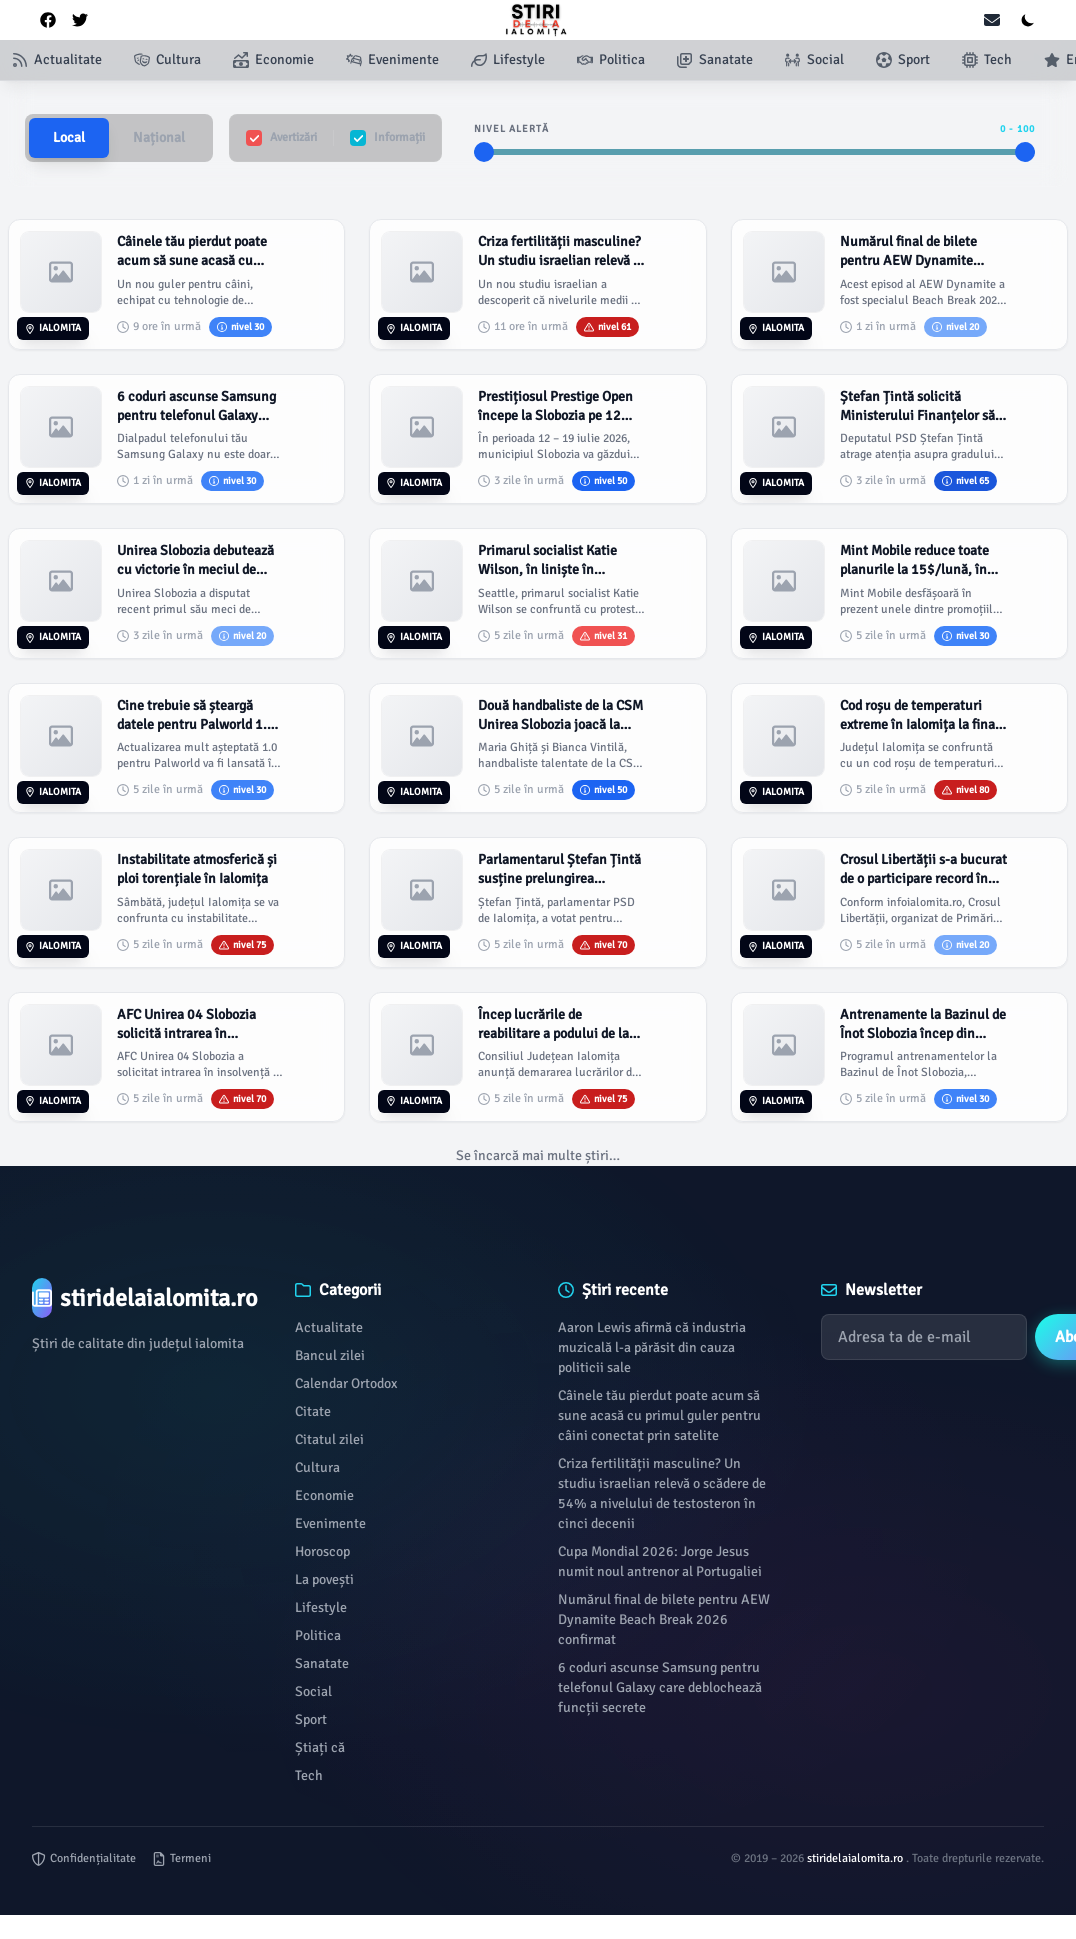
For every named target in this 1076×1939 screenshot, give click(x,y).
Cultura (317, 1467)
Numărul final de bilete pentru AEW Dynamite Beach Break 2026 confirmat (664, 1619)
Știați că (320, 1747)
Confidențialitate (84, 1858)
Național (159, 137)
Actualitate (329, 1327)
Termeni (181, 1858)
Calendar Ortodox (346, 1383)
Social (313, 1691)
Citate (313, 1411)
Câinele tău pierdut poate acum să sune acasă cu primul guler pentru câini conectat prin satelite (659, 1415)
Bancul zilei (330, 1355)
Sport (311, 1719)
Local (69, 137)
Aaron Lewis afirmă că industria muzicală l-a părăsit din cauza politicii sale (652, 1347)
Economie (324, 1495)
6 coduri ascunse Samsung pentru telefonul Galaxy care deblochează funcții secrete (660, 1687)
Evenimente (330, 1523)
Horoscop (322, 1551)
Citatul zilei (329, 1439)
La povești (324, 1579)
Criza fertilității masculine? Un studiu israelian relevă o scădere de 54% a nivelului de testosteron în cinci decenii (662, 1493)
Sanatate (322, 1663)
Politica (318, 1635)
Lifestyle (321, 1607)
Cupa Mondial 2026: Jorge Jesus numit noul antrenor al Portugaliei (660, 1561)
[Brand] (143, 1298)
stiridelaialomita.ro (856, 1858)
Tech (309, 1775)
